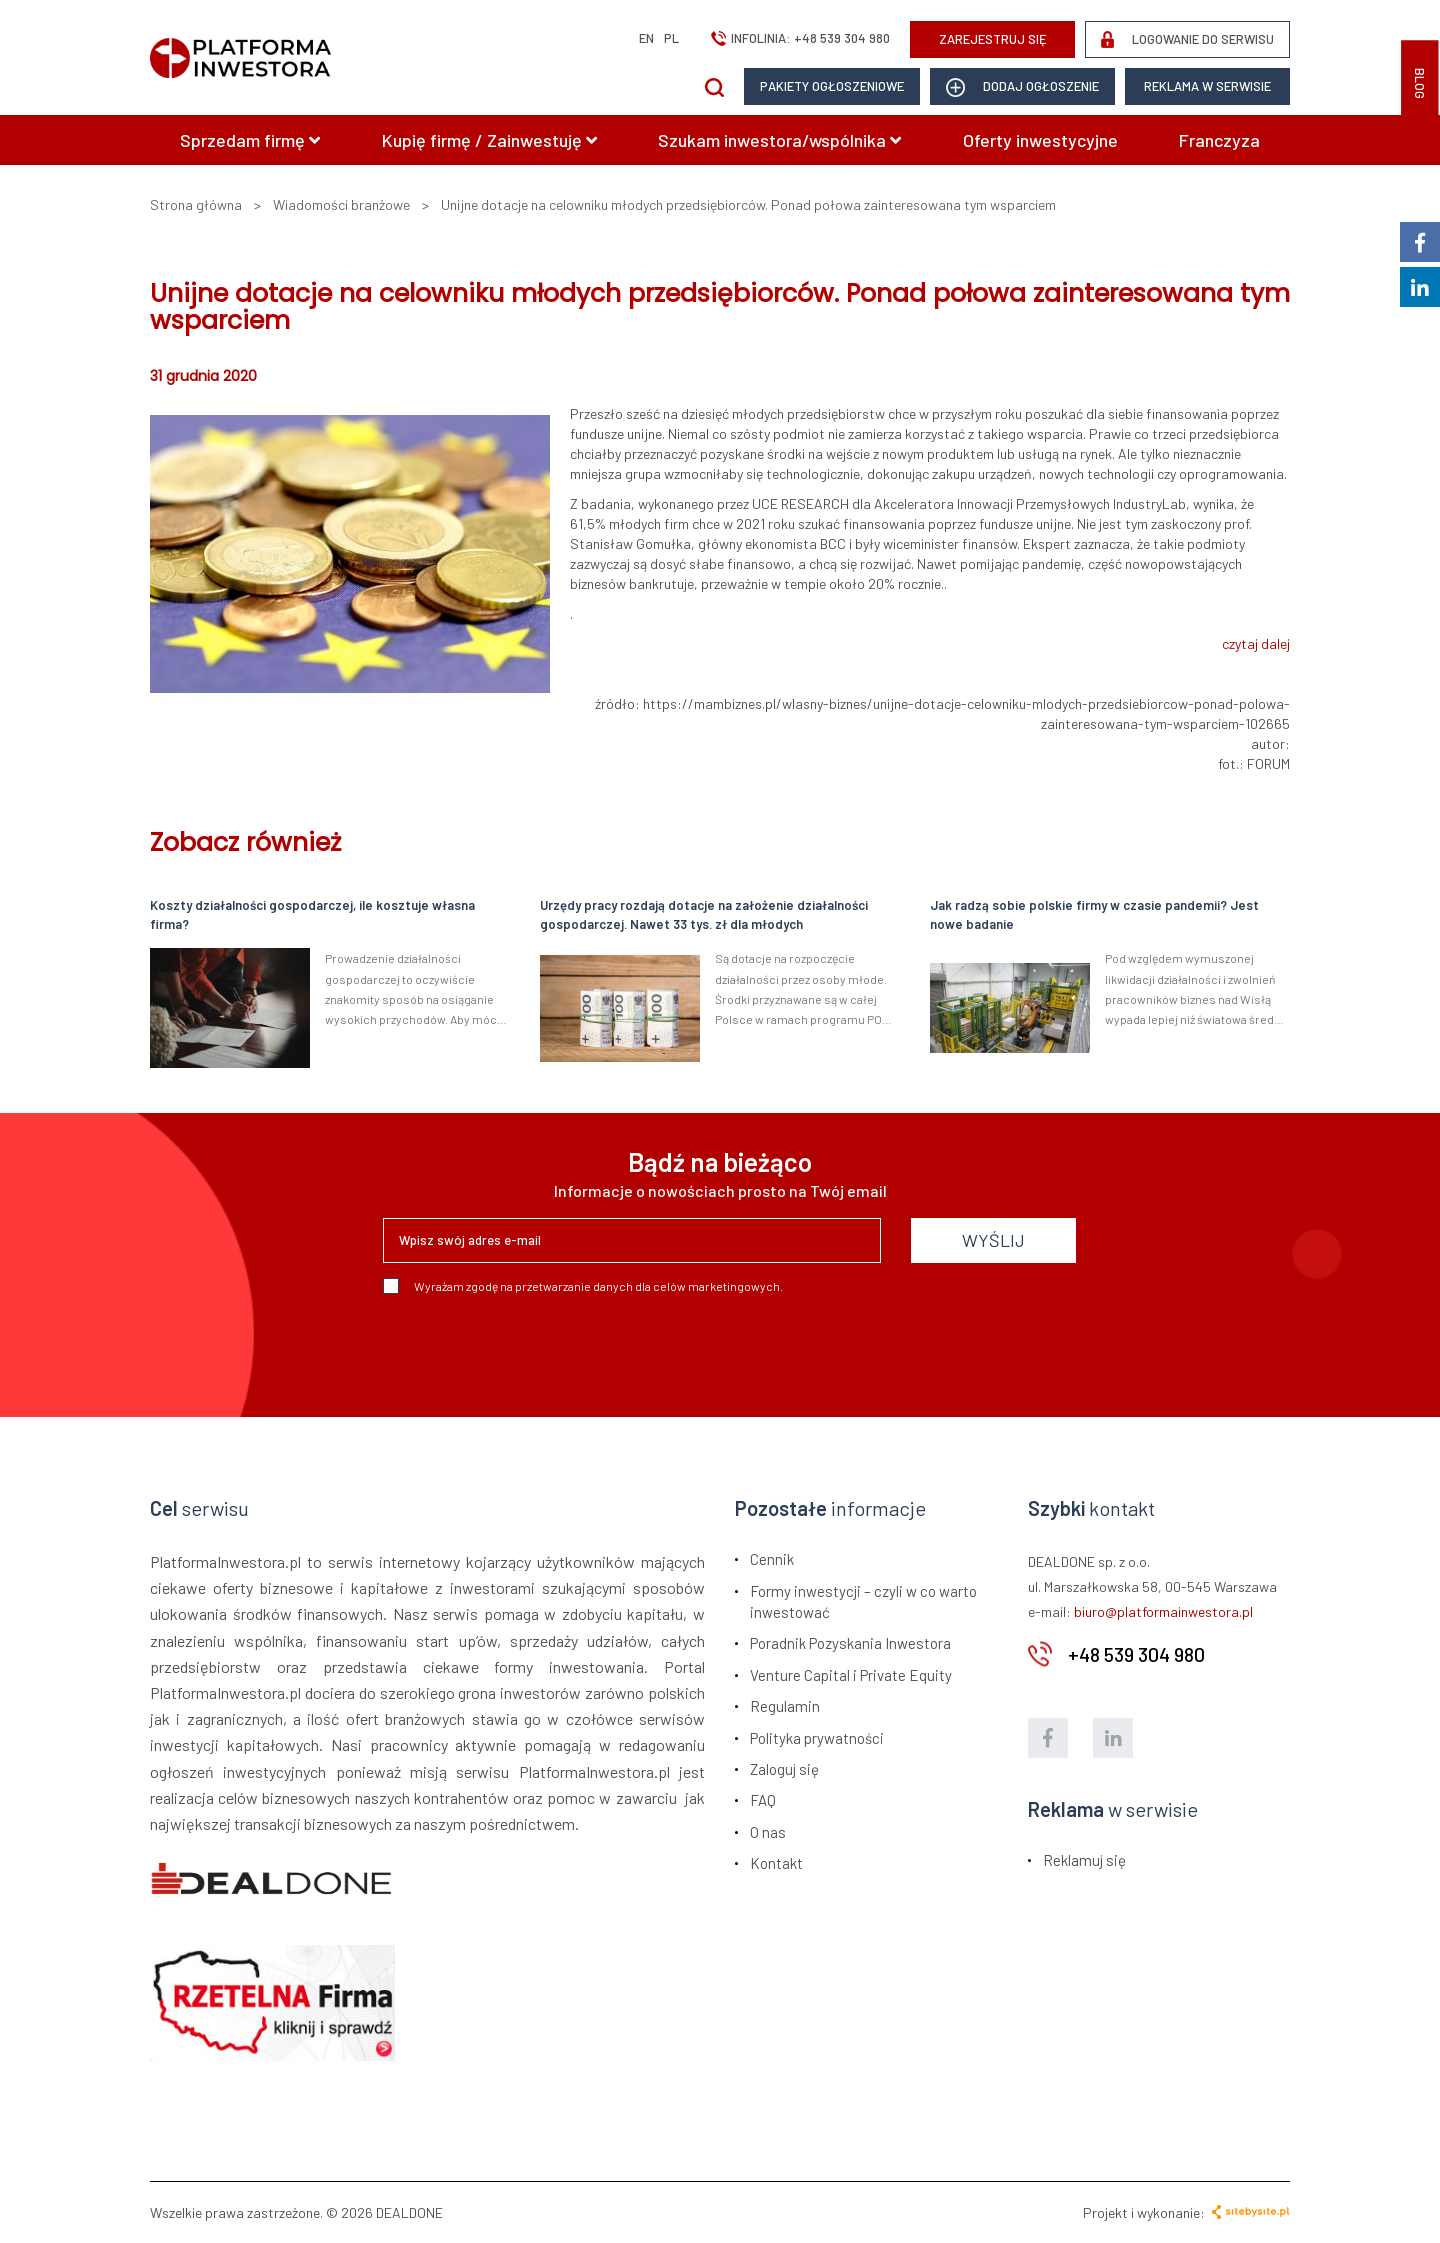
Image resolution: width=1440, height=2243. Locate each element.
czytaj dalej (1256, 643)
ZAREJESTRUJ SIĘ (993, 39)
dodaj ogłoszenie (1022, 87)
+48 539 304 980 (842, 38)
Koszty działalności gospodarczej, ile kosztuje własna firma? (312, 914)
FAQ (763, 1800)
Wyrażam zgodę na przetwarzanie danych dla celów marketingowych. (583, 1286)
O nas (768, 1832)
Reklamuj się (1084, 1860)
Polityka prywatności (817, 1738)
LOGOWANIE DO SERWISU (1187, 39)
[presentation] (535, 1348)
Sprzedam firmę (250, 140)
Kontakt (776, 1863)
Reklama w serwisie (1207, 86)
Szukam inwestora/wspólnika (779, 140)
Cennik (772, 1559)
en (646, 38)
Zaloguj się (784, 1769)
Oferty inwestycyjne (1040, 140)
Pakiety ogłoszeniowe (832, 86)
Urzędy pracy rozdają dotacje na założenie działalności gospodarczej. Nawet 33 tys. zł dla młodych (704, 914)
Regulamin (785, 1706)
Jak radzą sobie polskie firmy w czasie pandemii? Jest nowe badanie (1094, 914)
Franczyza (1219, 140)
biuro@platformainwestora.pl (1163, 1611)
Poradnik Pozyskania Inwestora (850, 1643)
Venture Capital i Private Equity (851, 1675)
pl (671, 38)
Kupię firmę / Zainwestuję (489, 140)
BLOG (1420, 83)
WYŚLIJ (993, 1240)
